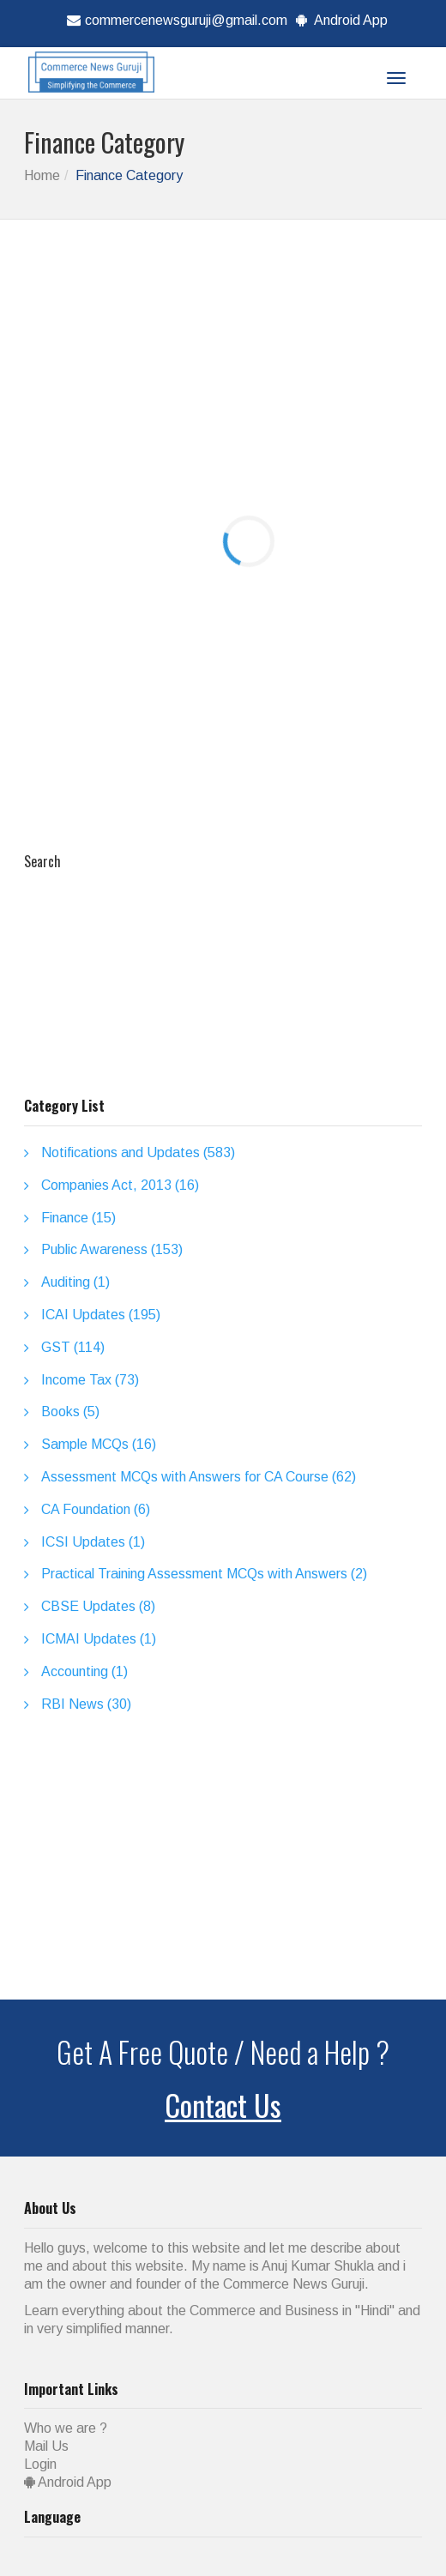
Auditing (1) (75, 1282)
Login (40, 2464)
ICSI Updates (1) (93, 1542)
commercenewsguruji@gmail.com (175, 20)
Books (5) (70, 1411)
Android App (340, 20)
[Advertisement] (235, 370)
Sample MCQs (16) (98, 1444)
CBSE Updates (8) (98, 1606)
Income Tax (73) (90, 1379)
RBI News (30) (86, 1704)
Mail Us (46, 2446)
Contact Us (223, 2105)
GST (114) (73, 1347)
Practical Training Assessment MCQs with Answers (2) (204, 1573)
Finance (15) (78, 1217)
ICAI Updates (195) (100, 1314)
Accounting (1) (84, 1671)
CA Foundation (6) (95, 1509)
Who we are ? (65, 2428)
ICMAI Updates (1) (98, 1639)
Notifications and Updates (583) (138, 1152)
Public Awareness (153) (112, 1249)
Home (42, 175)
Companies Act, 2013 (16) (120, 1185)
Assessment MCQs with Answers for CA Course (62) (198, 1476)
